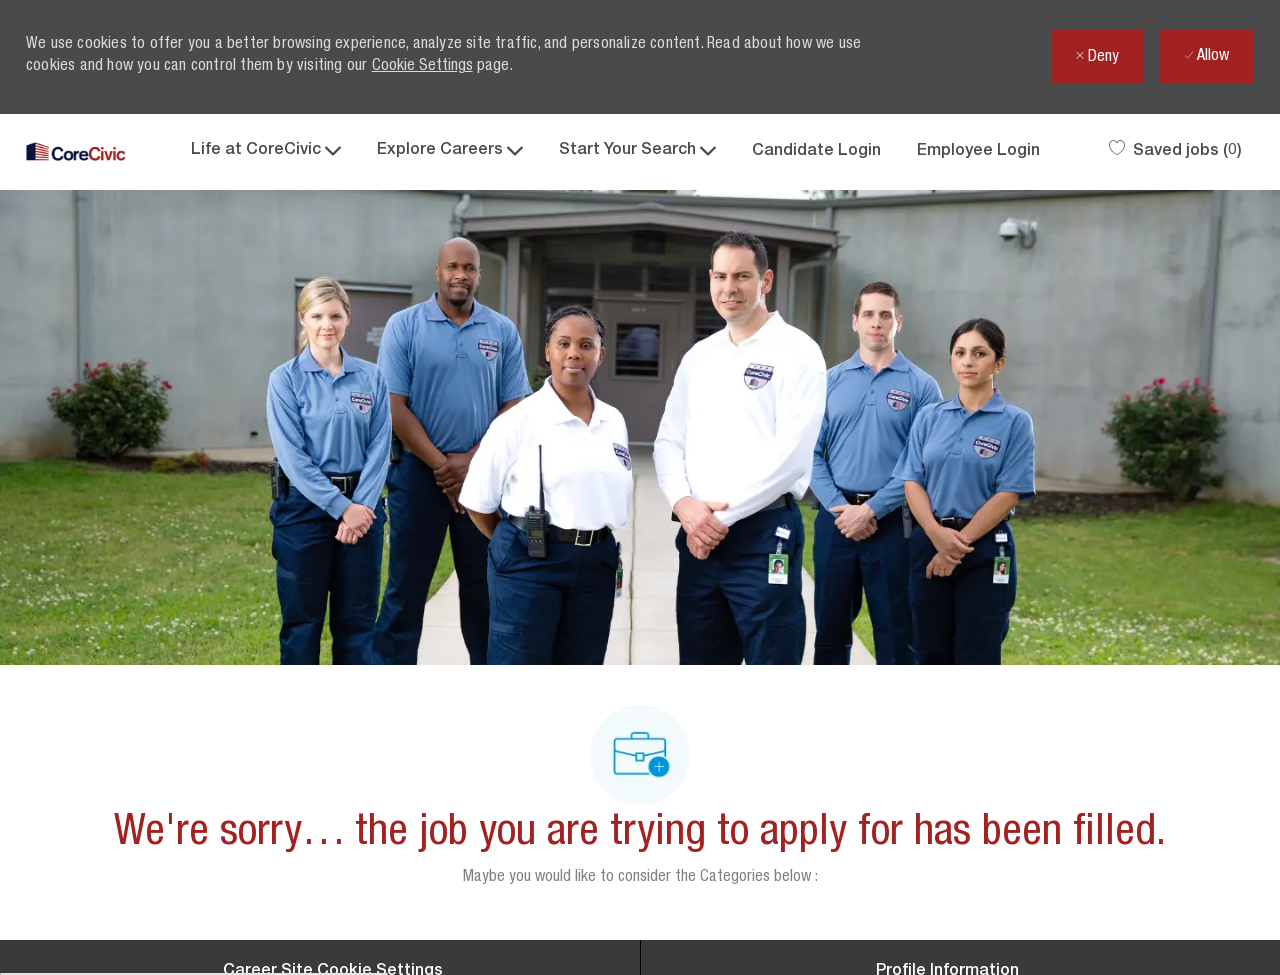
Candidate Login (816, 152)
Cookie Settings (422, 67)
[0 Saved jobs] (1175, 152)
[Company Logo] (76, 152)
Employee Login (978, 152)
